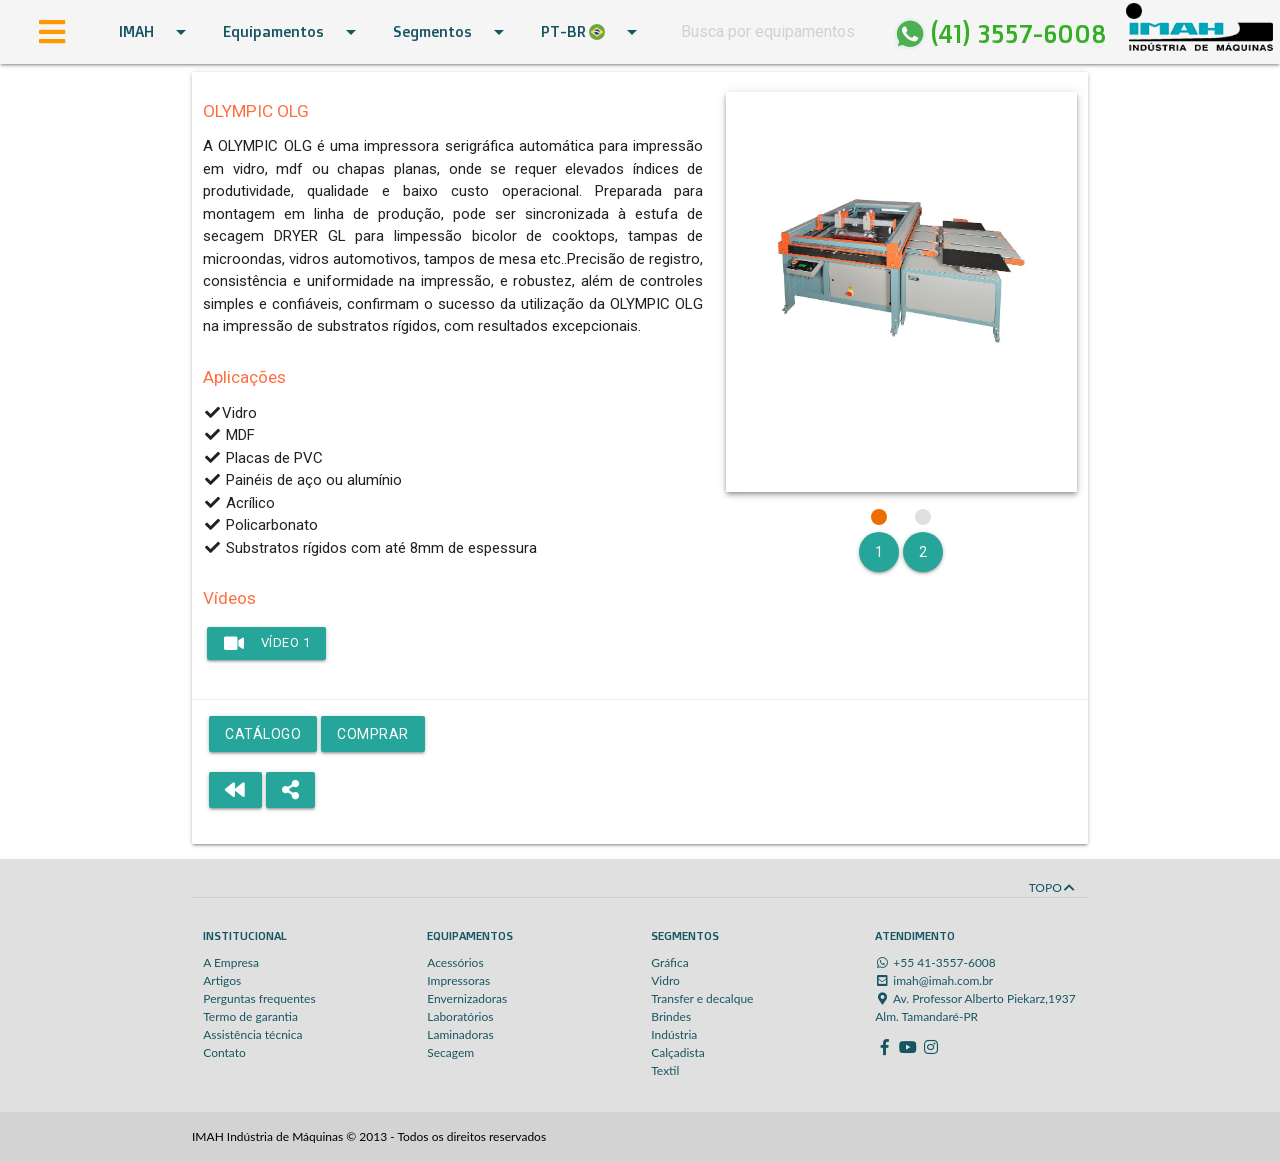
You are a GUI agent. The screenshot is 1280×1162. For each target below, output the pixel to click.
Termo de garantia (250, 1016)
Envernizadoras (467, 998)
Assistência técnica (252, 1034)
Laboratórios (460, 1016)
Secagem (450, 1052)
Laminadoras (460, 1034)
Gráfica (669, 962)
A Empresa (231, 962)
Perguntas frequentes (259, 998)
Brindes (671, 1016)
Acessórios (455, 962)
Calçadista (678, 1052)
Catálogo (263, 734)
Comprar (373, 734)
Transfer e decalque (702, 998)
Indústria (674, 1034)
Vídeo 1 (266, 643)
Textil (665, 1070)
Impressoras (458, 980)
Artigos (222, 980)
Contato (224, 1052)
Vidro (665, 980)
